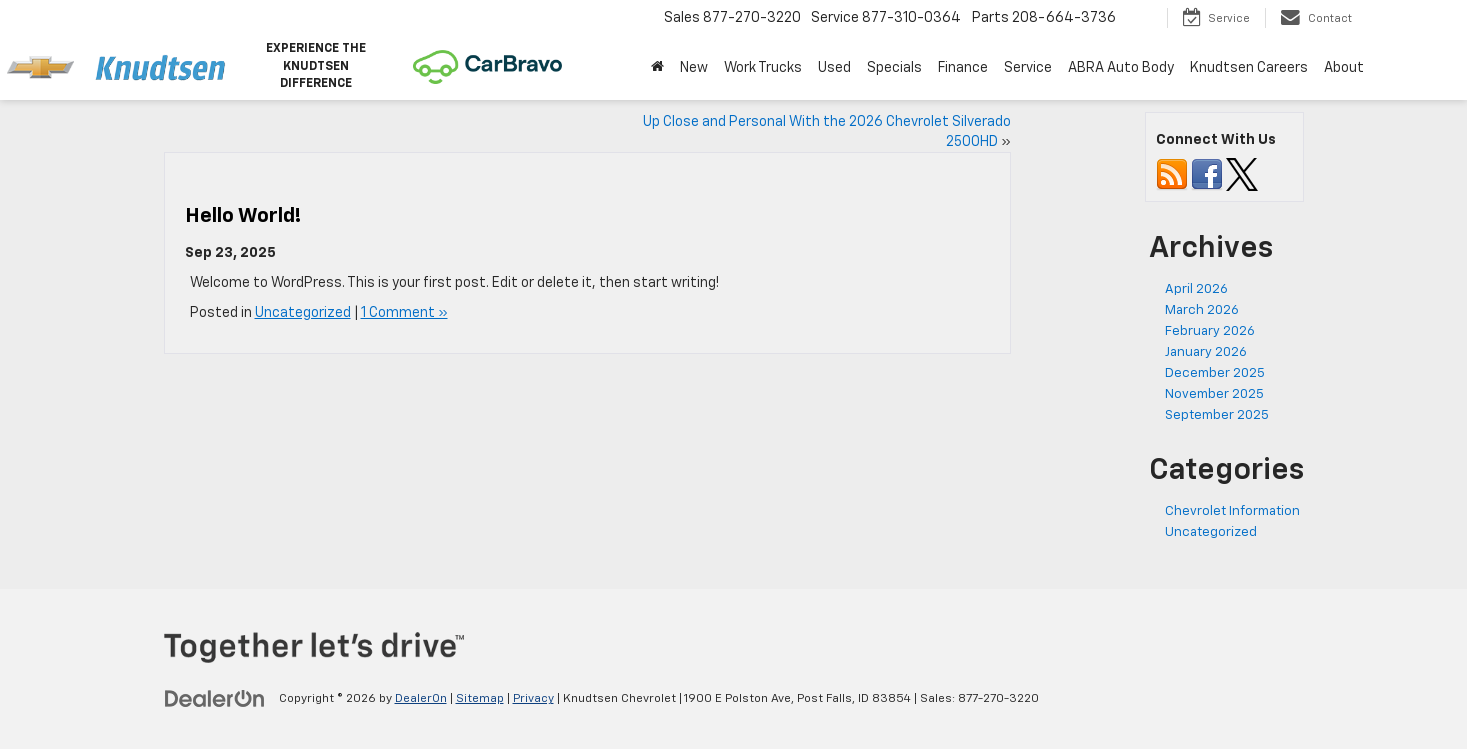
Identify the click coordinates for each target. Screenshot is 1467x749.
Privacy (533, 699)
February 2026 (1210, 331)
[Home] (657, 68)
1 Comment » (404, 313)
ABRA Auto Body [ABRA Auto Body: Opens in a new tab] (1121, 68)
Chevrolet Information (1232, 511)
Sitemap (480, 699)
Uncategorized (303, 313)
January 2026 (1206, 352)
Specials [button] (894, 68)
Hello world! (243, 216)
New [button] (694, 68)
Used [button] (834, 68)
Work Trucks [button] (763, 68)
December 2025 (1215, 373)
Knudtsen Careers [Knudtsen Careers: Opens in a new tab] (1249, 68)
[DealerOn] (215, 698)
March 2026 (1202, 310)
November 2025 (1214, 394)
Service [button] (1028, 68)
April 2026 (1196, 289)
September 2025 (1217, 415)
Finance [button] (963, 68)
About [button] (1344, 68)
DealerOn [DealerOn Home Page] (421, 699)
